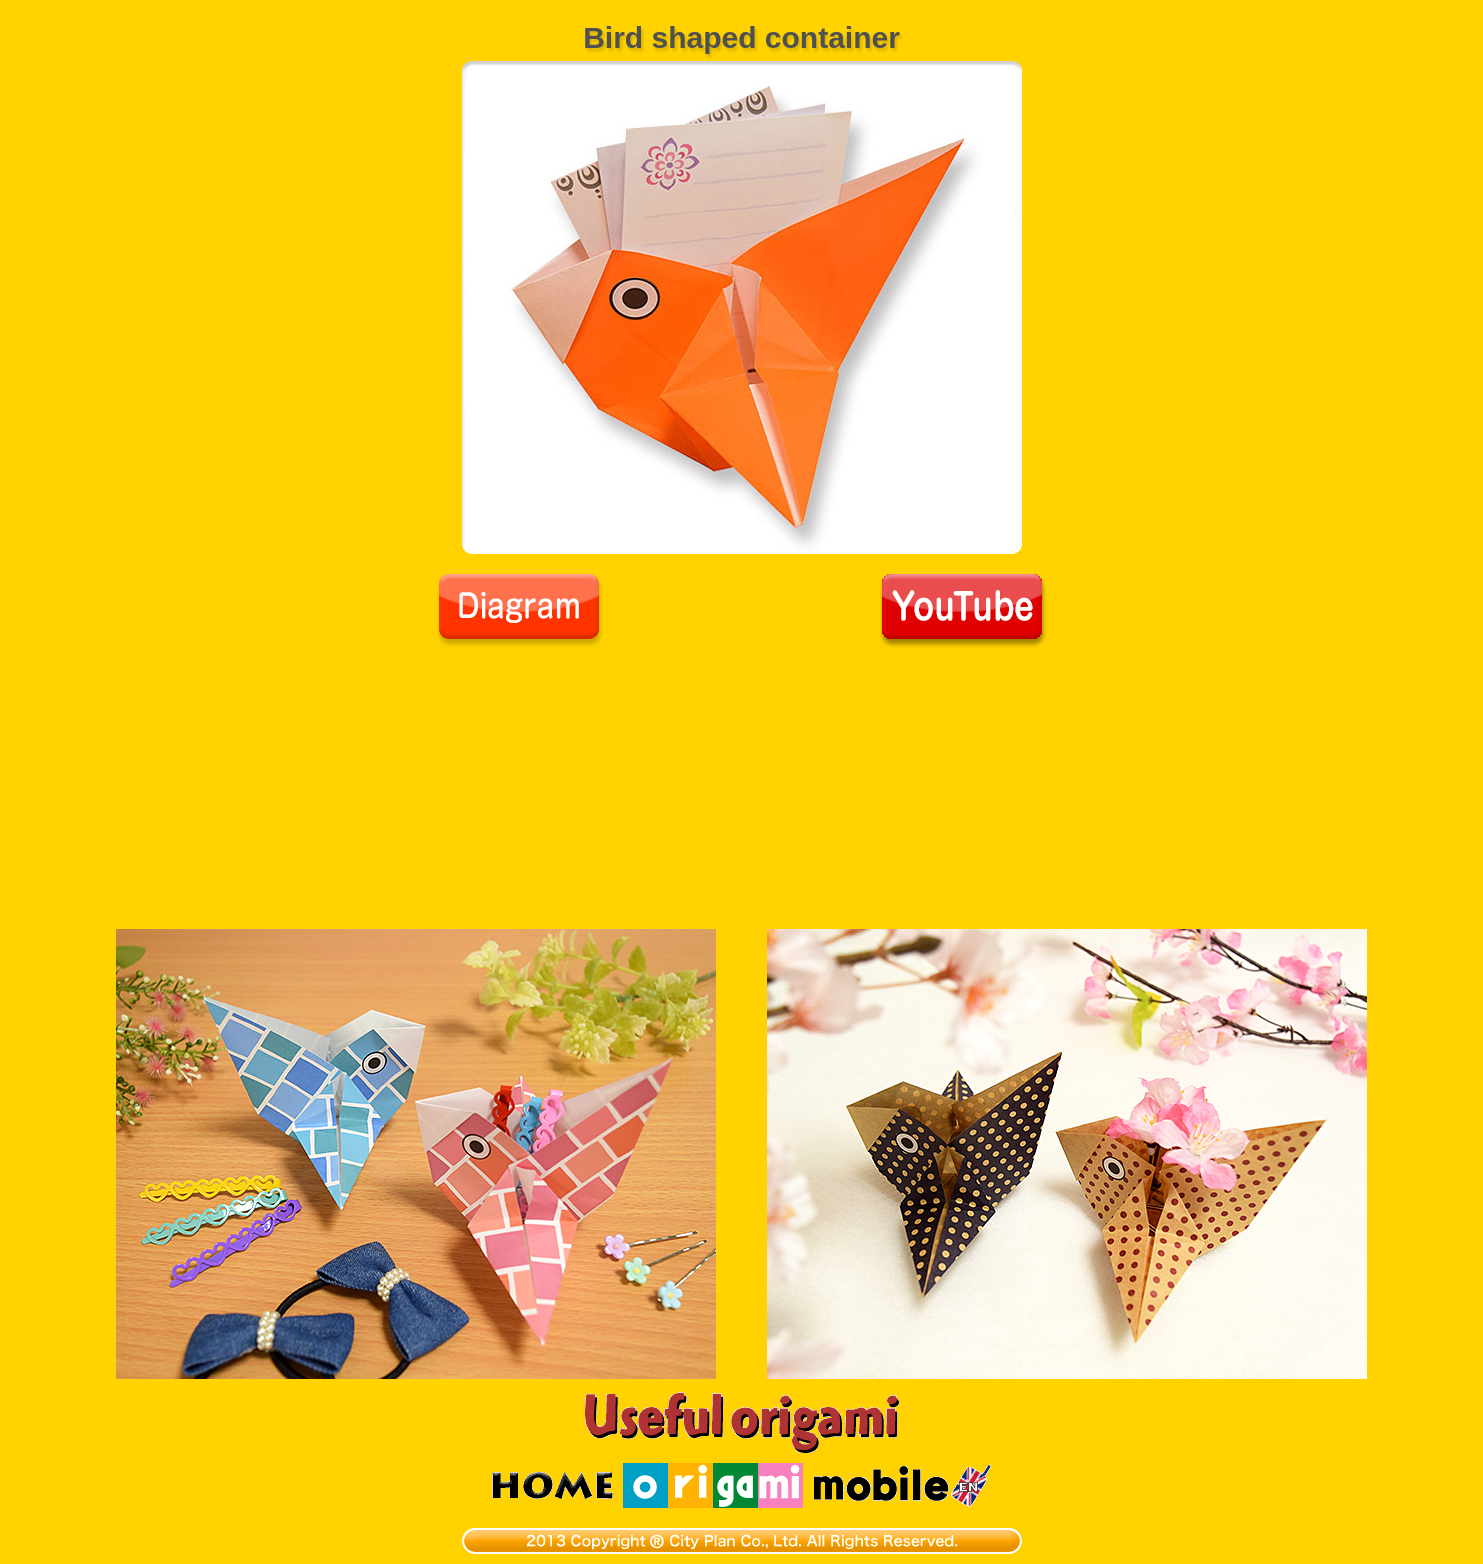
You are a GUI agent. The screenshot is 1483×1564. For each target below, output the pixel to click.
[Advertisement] (742, 798)
